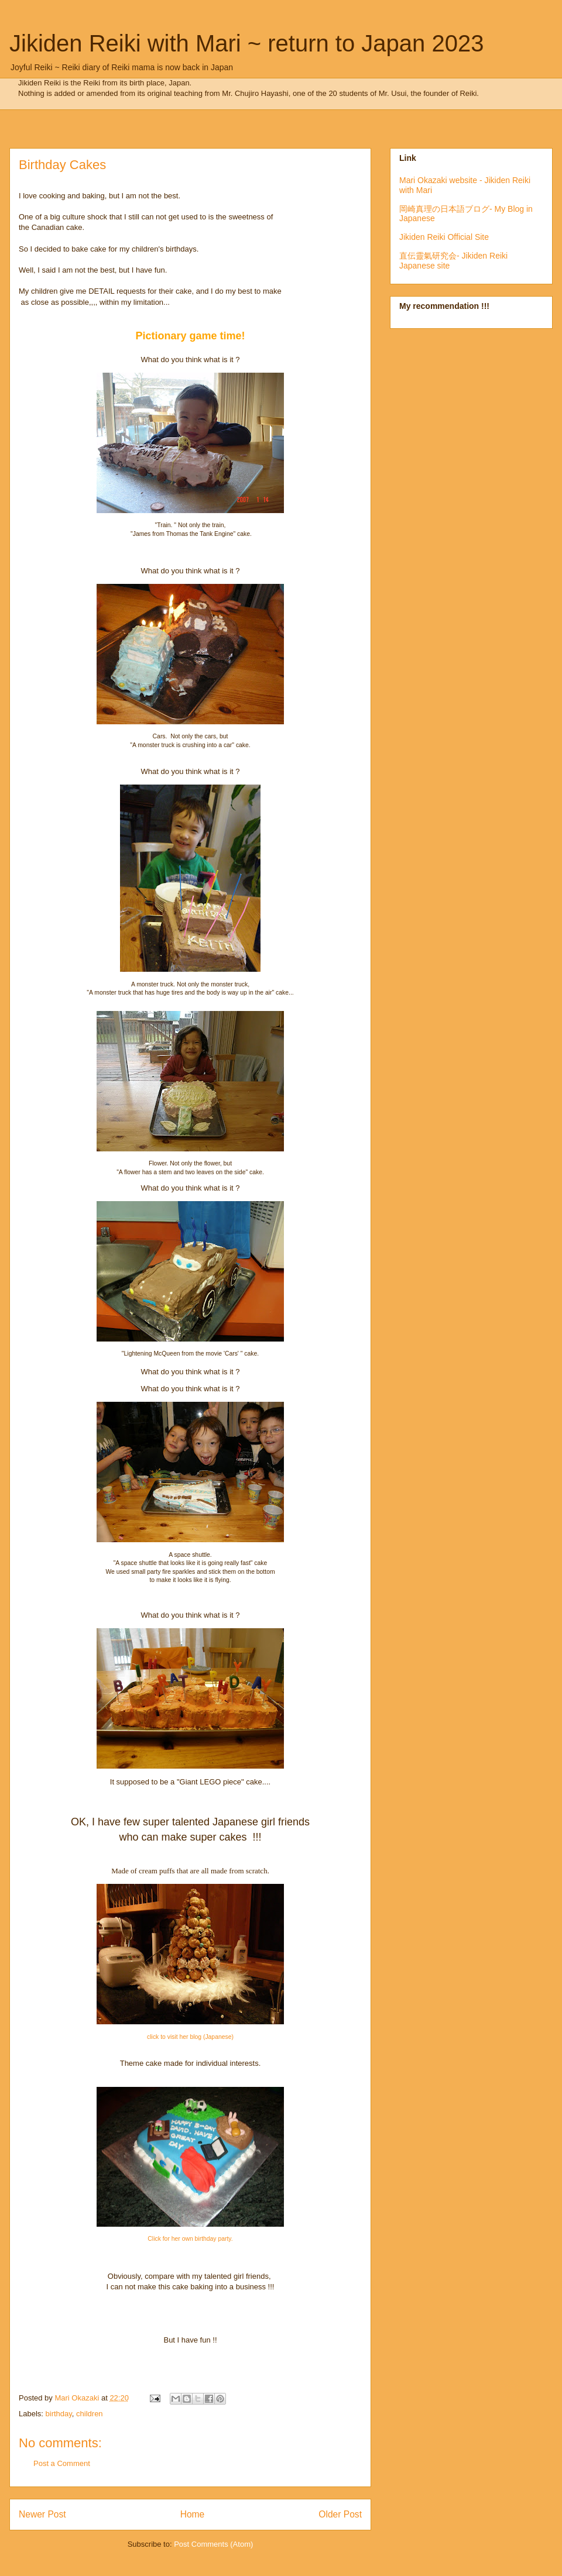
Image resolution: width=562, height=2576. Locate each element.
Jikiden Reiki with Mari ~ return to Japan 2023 (246, 43)
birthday (59, 2413)
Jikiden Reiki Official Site (444, 237)
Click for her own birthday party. (190, 2238)
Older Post (340, 2514)
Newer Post (42, 2514)
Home (192, 2514)
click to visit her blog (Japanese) (190, 2037)
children (89, 2413)
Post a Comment (61, 2463)
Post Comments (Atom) (213, 2544)
